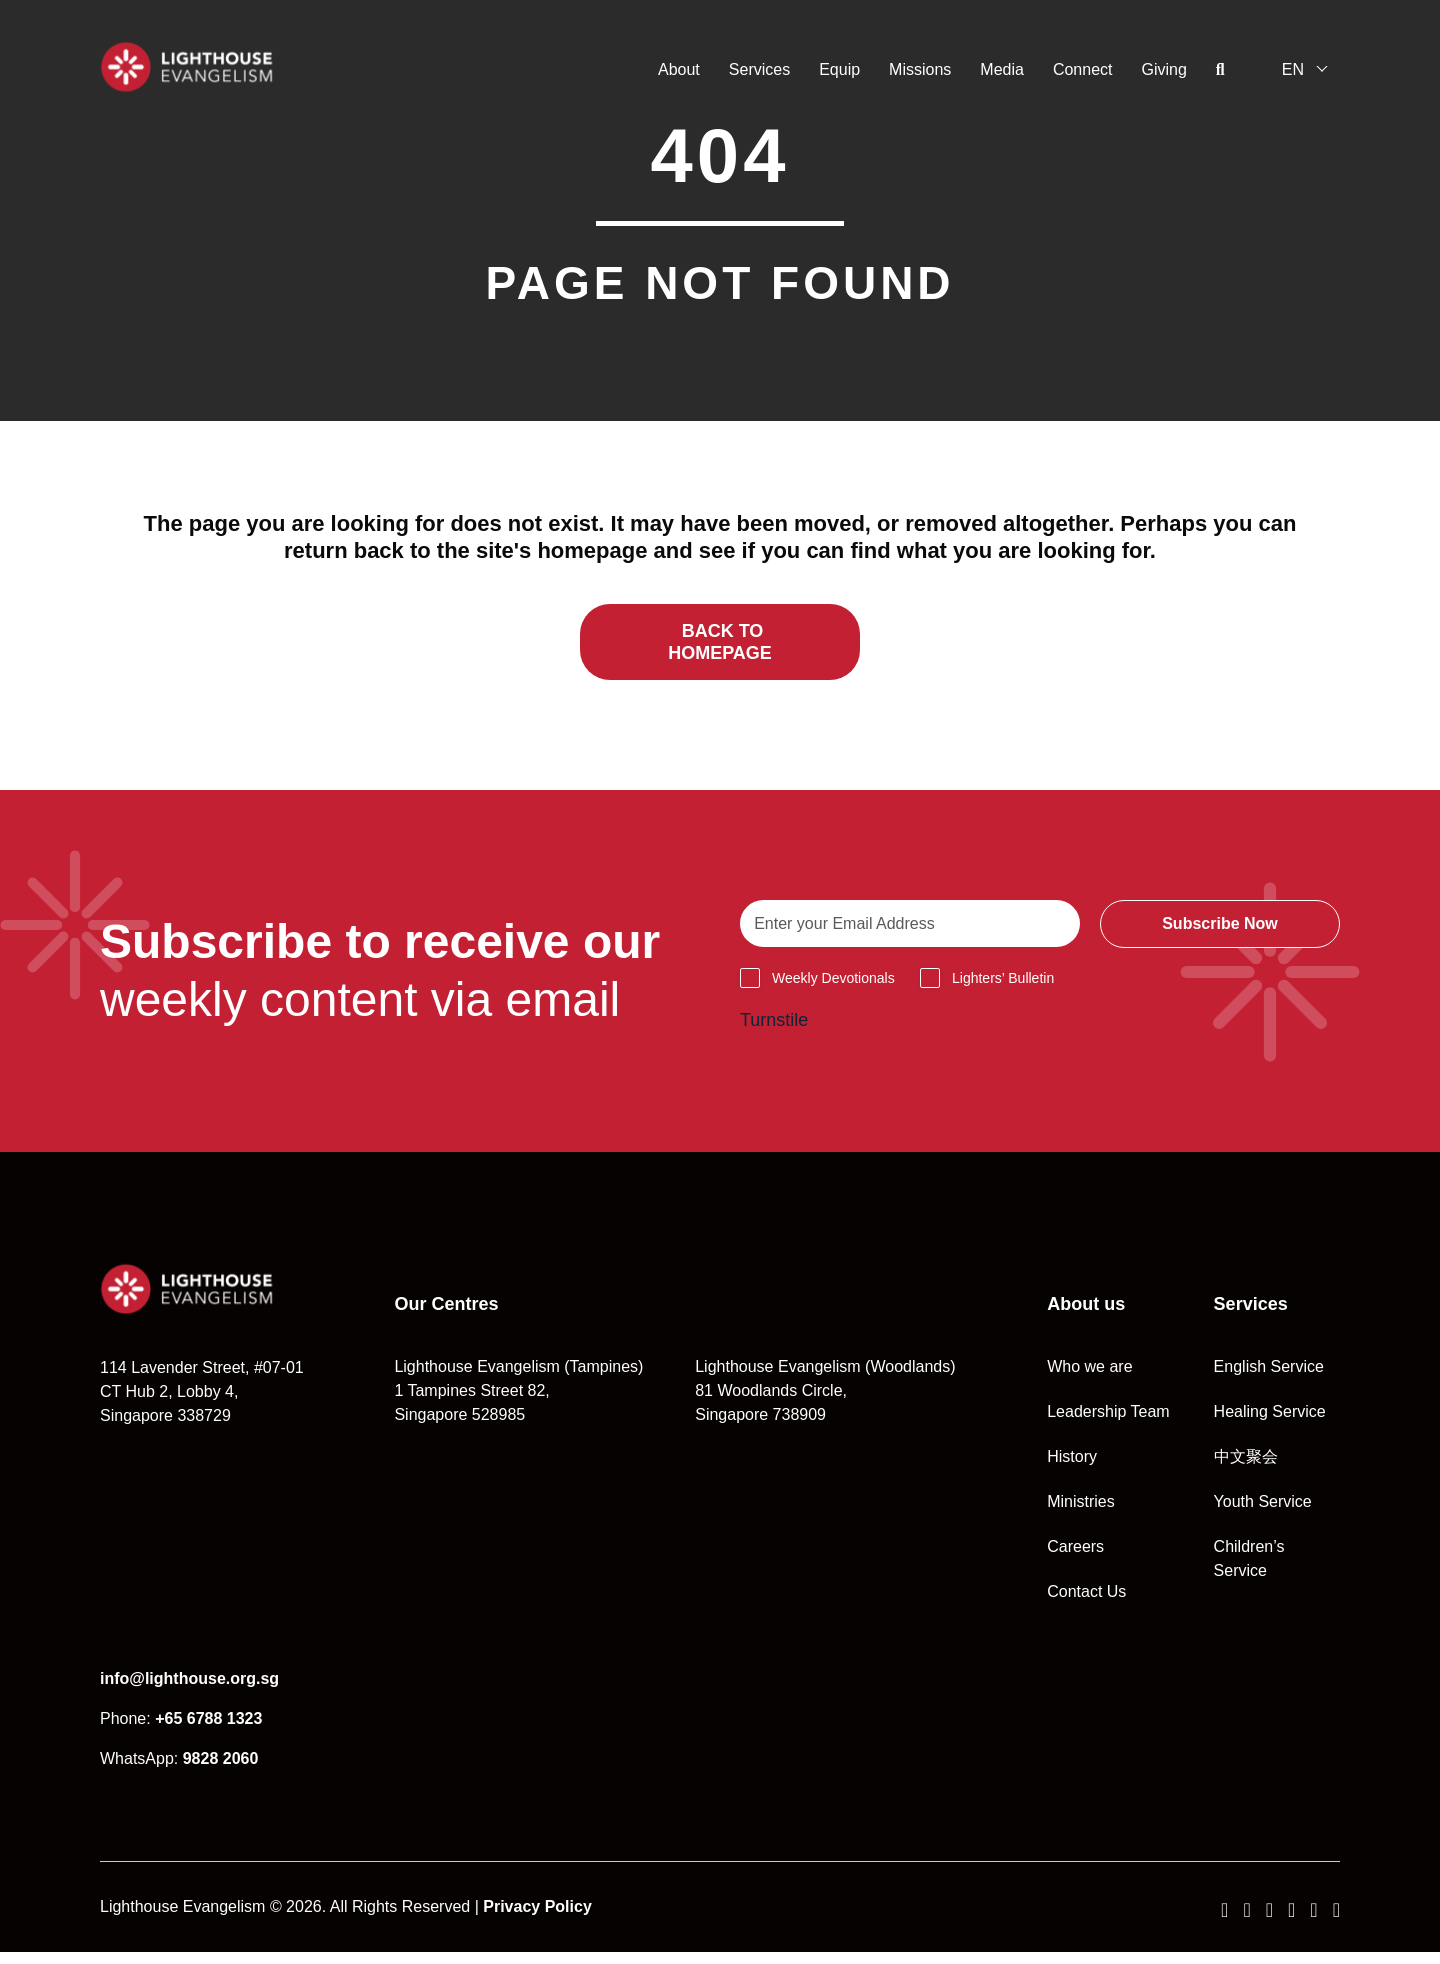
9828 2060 (221, 1770)
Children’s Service (1249, 1570)
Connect (1083, 69)
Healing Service (1270, 1423)
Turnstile (774, 1032)
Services (759, 69)
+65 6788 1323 (208, 1730)
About (679, 69)
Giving (1164, 69)
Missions (920, 69)
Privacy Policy (537, 1918)
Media (1002, 69)
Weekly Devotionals (833, 990)
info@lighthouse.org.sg (189, 1690)
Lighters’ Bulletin (1003, 990)
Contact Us (1086, 1603)
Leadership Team (1108, 1423)
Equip (839, 69)
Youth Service (1263, 1513)
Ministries (1081, 1513)
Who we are (1089, 1378)
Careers (1075, 1558)
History (1072, 1468)
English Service (1269, 1378)
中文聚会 (1246, 1468)
